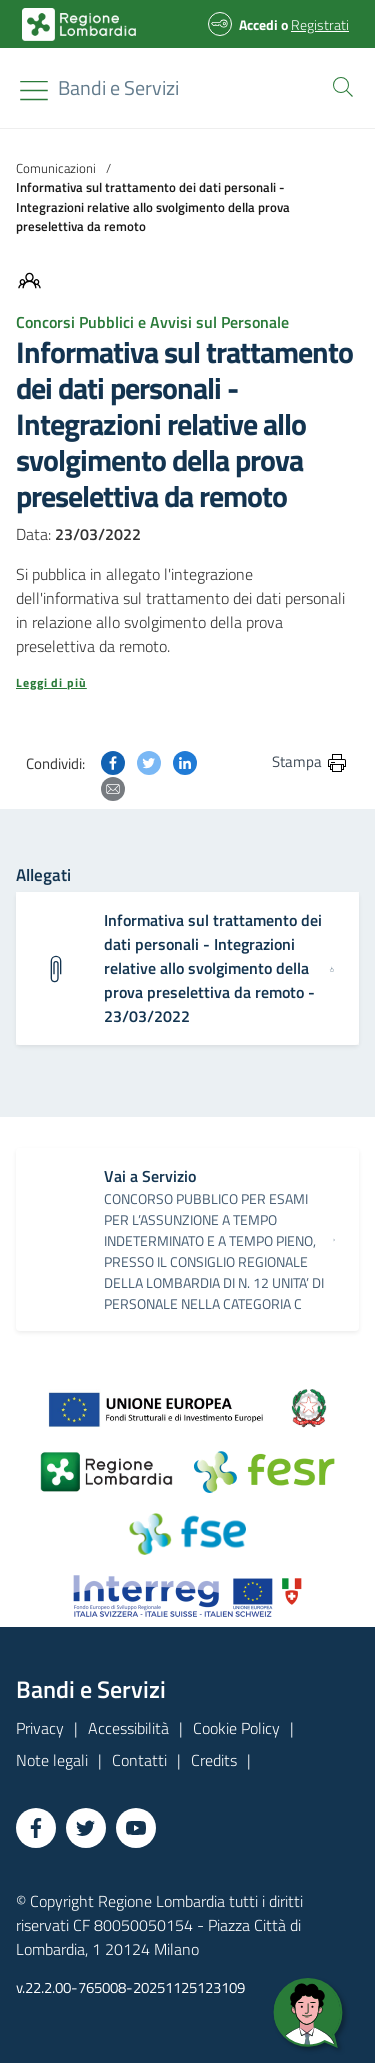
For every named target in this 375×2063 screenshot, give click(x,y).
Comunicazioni (56, 168)
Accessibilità (128, 1728)
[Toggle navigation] (34, 90)
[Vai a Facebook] (36, 1828)
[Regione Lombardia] (118, 88)
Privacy (40, 1728)
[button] (339, 85)
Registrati (320, 24)
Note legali (52, 1760)
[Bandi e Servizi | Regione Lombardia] (79, 24)
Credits (214, 1760)
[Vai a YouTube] (136, 1828)
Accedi (258, 24)
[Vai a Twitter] (86, 1828)
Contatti (139, 1760)
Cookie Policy (236, 1728)
